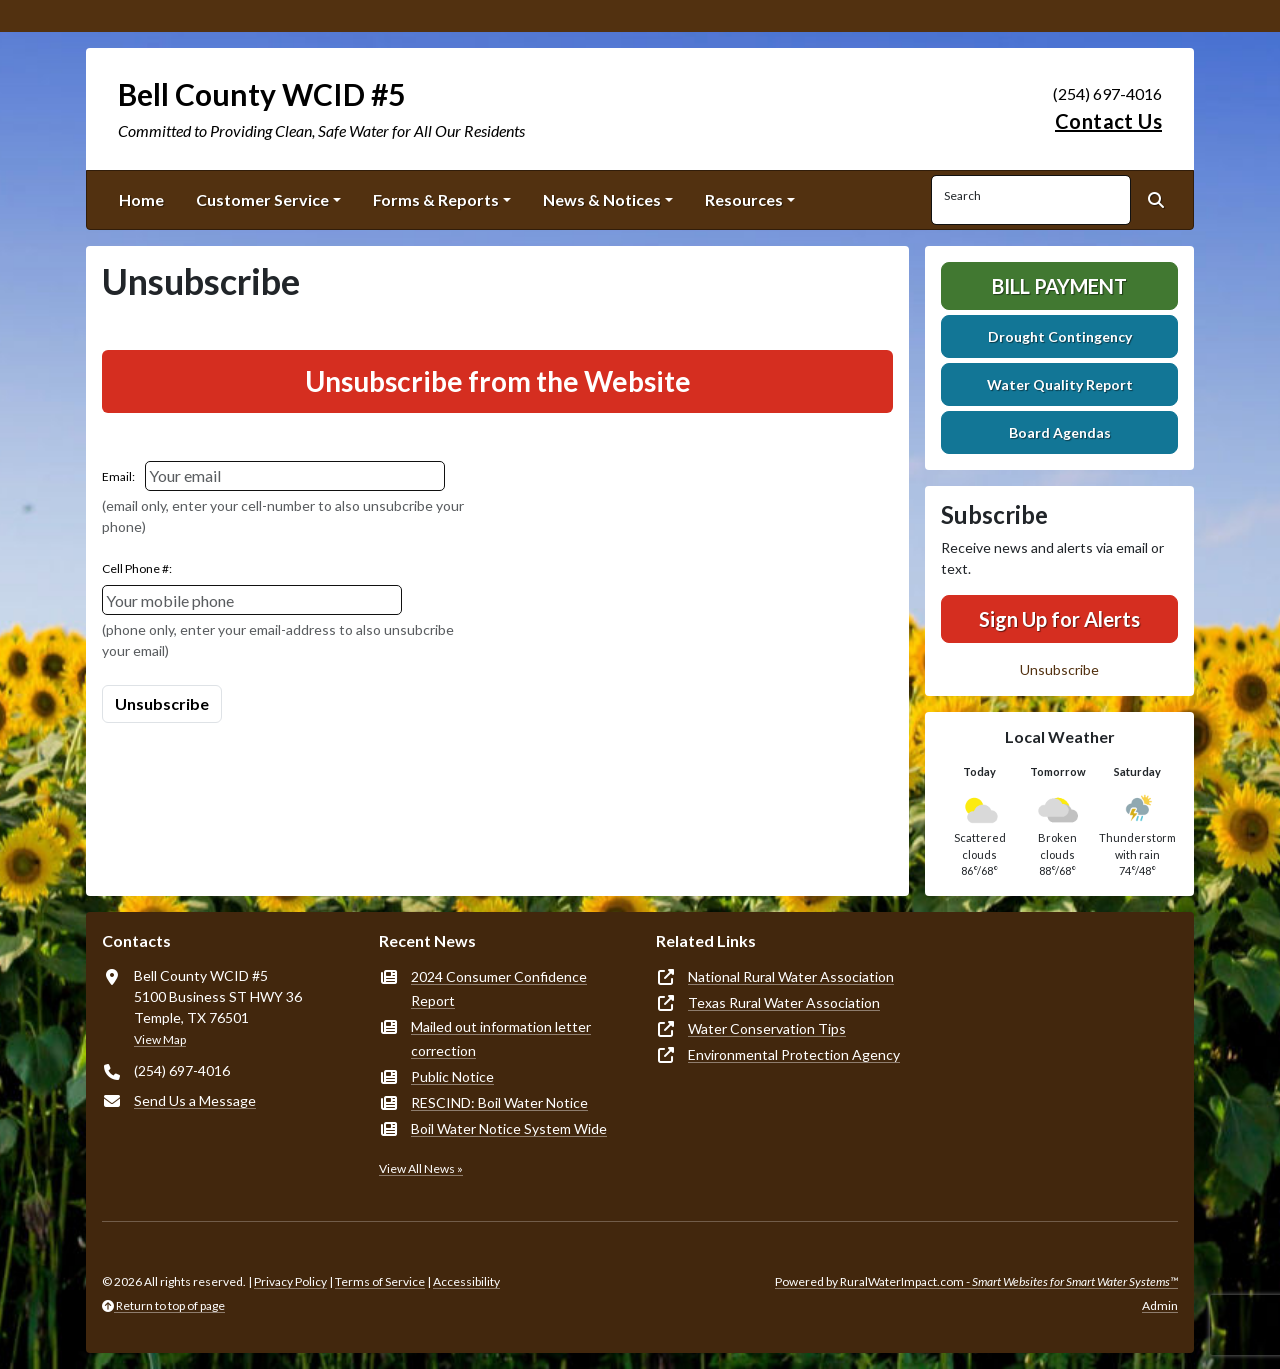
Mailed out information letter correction (501, 1038)
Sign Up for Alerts (1059, 619)
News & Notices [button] (602, 199)
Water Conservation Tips (767, 1028)
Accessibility (466, 1281)
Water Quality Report (1060, 384)
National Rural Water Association (791, 976)
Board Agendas (1060, 432)
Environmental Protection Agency (794, 1054)
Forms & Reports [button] (436, 199)
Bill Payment (1059, 286)
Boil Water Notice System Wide (509, 1128)
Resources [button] (744, 199)
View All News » (421, 1168)
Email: (118, 476)
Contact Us (1108, 121)
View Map (160, 1039)
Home (141, 199)
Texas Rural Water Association (784, 1002)
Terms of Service (380, 1281)
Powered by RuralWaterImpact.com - (976, 1281)
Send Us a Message (195, 1100)
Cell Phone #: (137, 568)
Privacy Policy (290, 1281)
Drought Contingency (1060, 336)
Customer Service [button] (262, 199)
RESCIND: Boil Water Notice (499, 1102)
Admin (1160, 1305)
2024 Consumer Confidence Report (499, 988)
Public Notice (452, 1076)
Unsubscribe (1059, 669)
